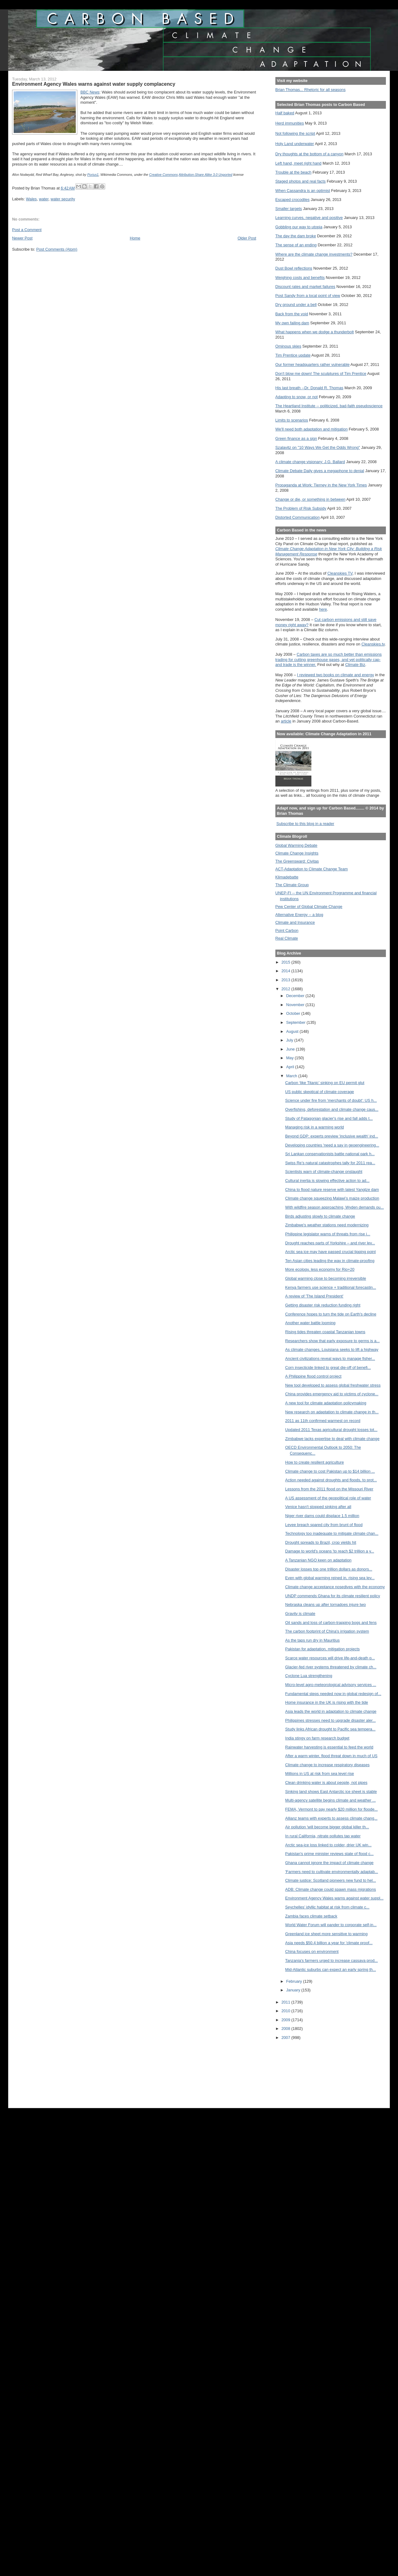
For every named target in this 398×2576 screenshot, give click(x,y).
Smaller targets (288, 208)
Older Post (246, 238)
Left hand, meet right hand (298, 163)
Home (135, 238)
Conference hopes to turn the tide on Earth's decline (330, 1314)
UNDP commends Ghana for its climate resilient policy (332, 1595)
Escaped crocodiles (292, 199)
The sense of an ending (296, 245)
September (296, 1022)
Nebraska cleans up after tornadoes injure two (325, 1604)
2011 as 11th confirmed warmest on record (322, 1420)
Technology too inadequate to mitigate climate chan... (331, 1533)
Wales (31, 199)
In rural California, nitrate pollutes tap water (323, 1836)
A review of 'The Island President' (314, 1296)
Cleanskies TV (340, 573)
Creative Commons (163, 174)
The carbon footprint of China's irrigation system (327, 1631)
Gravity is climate (300, 1613)
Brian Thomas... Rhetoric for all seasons (310, 89)
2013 (286, 980)
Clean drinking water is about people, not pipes (326, 1782)
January (293, 1990)
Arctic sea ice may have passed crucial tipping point (330, 1251)
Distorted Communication (297, 517)
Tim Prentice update (292, 355)
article (286, 721)
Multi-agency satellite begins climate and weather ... (330, 1800)
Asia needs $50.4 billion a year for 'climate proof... (329, 1942)
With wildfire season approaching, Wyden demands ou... (334, 1207)
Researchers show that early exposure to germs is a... (332, 1340)
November (295, 1004)
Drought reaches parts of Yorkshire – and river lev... (330, 1243)
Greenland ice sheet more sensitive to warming (326, 1933)
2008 (286, 2028)
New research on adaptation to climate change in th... (332, 1412)
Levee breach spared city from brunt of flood (324, 1524)
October (293, 1013)
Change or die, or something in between (310, 499)
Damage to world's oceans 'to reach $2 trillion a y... (329, 1551)
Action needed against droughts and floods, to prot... (331, 1480)
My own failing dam (292, 323)
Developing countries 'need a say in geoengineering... (332, 1145)
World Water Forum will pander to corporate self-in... (331, 1924)
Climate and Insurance (295, 922)
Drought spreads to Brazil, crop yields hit (320, 1542)
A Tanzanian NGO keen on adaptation (318, 1560)
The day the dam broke (295, 236)
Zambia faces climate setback (311, 1916)
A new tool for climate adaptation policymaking (325, 1403)
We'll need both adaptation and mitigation (311, 429)
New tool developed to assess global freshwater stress (333, 1385)
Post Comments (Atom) (56, 249)
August (293, 1031)
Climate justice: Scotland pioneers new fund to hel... (330, 1880)
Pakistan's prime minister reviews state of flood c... (329, 1853)
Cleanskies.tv (373, 644)
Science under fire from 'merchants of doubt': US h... (331, 1100)
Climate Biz (355, 664)
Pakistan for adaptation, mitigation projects (322, 1649)
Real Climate (286, 938)
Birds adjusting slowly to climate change (320, 1216)
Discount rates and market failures (305, 286)
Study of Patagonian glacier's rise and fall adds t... (329, 1118)
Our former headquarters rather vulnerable (312, 364)
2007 (286, 2037)
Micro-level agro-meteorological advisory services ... (330, 1684)
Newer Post (22, 238)
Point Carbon (286, 930)
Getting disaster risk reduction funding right (322, 1305)
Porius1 (93, 174)
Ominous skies (288, 346)
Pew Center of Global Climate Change (308, 906)
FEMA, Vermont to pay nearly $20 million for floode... (331, 1809)
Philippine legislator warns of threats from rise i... (327, 1234)
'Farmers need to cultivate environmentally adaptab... (331, 1871)
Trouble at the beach (293, 172)
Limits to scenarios (291, 420)
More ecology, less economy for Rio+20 (320, 1269)
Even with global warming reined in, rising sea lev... (330, 1577)
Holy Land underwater (294, 143)
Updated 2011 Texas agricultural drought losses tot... (331, 1429)
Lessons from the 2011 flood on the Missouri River (329, 1489)
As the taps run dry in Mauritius (312, 1640)
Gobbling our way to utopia (299, 227)
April (290, 1067)
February (294, 1981)
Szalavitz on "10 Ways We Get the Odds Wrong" (317, 447)
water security (63, 199)
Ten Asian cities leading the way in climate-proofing (329, 1260)
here (323, 609)
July (290, 1040)
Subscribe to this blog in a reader (305, 823)
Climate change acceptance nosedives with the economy (335, 1586)
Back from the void (291, 314)
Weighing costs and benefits (300, 277)
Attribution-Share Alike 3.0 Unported (206, 174)
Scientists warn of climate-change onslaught (323, 1171)
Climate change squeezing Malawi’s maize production (332, 1198)
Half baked (284, 113)
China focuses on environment (312, 1951)
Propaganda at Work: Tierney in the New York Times (321, 485)
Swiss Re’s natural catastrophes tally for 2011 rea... (330, 1162)
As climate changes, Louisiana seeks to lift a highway (331, 1349)
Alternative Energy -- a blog (299, 914)
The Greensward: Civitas (297, 861)
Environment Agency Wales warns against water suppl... (334, 1898)
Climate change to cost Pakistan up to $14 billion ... (330, 1471)
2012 (286, 989)
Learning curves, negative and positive (309, 217)
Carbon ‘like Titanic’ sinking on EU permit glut (324, 1082)
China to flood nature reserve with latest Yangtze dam (332, 1189)
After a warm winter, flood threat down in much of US (331, 1755)
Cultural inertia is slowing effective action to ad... (327, 1180)
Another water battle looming (310, 1322)
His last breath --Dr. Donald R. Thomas (309, 387)
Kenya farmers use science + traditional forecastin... (330, 1287)
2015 (286, 962)
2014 (286, 971)
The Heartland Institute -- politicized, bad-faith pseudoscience (328, 405)
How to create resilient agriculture (314, 1462)
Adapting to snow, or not (296, 396)
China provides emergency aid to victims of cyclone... (331, 1394)
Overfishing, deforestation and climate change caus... (331, 1109)
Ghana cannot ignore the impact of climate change (329, 1862)
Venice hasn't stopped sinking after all (318, 1506)
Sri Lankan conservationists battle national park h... (330, 1153)
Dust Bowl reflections (293, 268)
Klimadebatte (286, 877)
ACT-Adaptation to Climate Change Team (311, 869)
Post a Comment (27, 229)
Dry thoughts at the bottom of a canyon (309, 154)
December (295, 995)
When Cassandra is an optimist (302, 190)
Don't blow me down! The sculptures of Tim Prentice (320, 373)
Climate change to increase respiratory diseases (327, 1764)
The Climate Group (292, 884)
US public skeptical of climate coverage (319, 1091)
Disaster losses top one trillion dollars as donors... (328, 1569)
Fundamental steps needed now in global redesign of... (333, 1693)
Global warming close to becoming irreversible (325, 1278)
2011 (286, 2002)
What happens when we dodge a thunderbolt (314, 332)
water (43, 199)
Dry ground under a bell (296, 304)
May (290, 1057)
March (292, 1076)
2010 (286, 2010)
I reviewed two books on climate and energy (335, 674)
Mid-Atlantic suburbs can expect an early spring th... (330, 1969)
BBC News (90, 92)
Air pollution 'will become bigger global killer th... (327, 1827)
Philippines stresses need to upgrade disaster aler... (330, 1720)
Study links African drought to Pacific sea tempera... (330, 1729)
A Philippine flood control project (313, 1376)
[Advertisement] (303, 2069)
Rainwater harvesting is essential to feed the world (329, 1747)
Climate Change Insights (297, 853)
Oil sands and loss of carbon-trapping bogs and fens (331, 1622)
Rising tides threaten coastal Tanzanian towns (325, 1331)
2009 (286, 2019)
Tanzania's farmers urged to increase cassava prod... (331, 1960)
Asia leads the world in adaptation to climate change (331, 1711)
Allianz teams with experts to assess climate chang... (331, 1818)
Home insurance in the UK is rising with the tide (326, 1702)
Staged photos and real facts (300, 181)
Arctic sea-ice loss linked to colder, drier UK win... (328, 1845)
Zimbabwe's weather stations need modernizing (327, 1225)
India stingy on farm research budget (317, 1738)
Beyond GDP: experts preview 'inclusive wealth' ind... (331, 1136)
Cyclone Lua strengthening (308, 1675)
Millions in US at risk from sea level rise (319, 1773)
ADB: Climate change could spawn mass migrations (330, 1889)
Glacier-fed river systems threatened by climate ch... (331, 1667)
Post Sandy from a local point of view (307, 295)
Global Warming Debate (296, 845)
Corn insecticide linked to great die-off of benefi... (328, 1367)
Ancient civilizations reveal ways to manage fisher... (330, 1358)
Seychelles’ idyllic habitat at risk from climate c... (327, 1907)
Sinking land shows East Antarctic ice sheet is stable (331, 1791)
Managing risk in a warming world (314, 1127)
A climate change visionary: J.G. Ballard (310, 461)
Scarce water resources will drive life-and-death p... (330, 1658)
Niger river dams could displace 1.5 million (322, 1515)
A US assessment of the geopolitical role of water (328, 1498)
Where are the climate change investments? (313, 254)
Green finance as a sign (296, 438)
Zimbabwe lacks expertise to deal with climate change (332, 1438)
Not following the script (295, 133)
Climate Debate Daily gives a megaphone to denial (319, 470)
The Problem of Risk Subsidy (300, 508)
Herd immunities (289, 123)
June (291, 1049)
